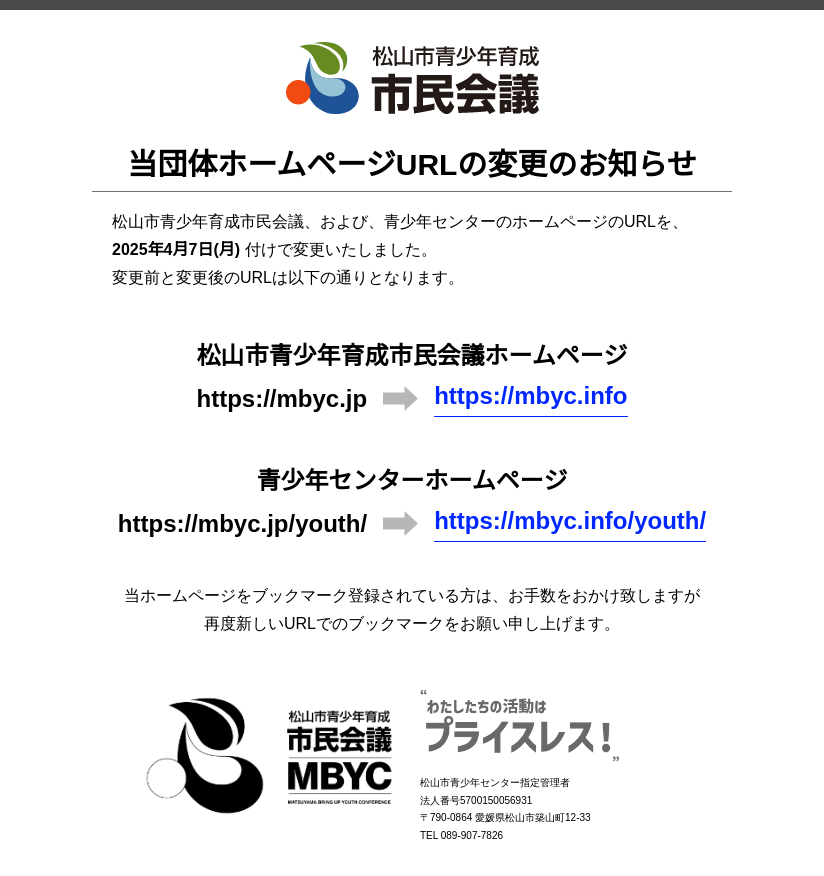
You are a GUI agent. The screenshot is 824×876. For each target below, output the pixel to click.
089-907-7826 (472, 835)
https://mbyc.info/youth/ (570, 520)
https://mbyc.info (530, 395)
